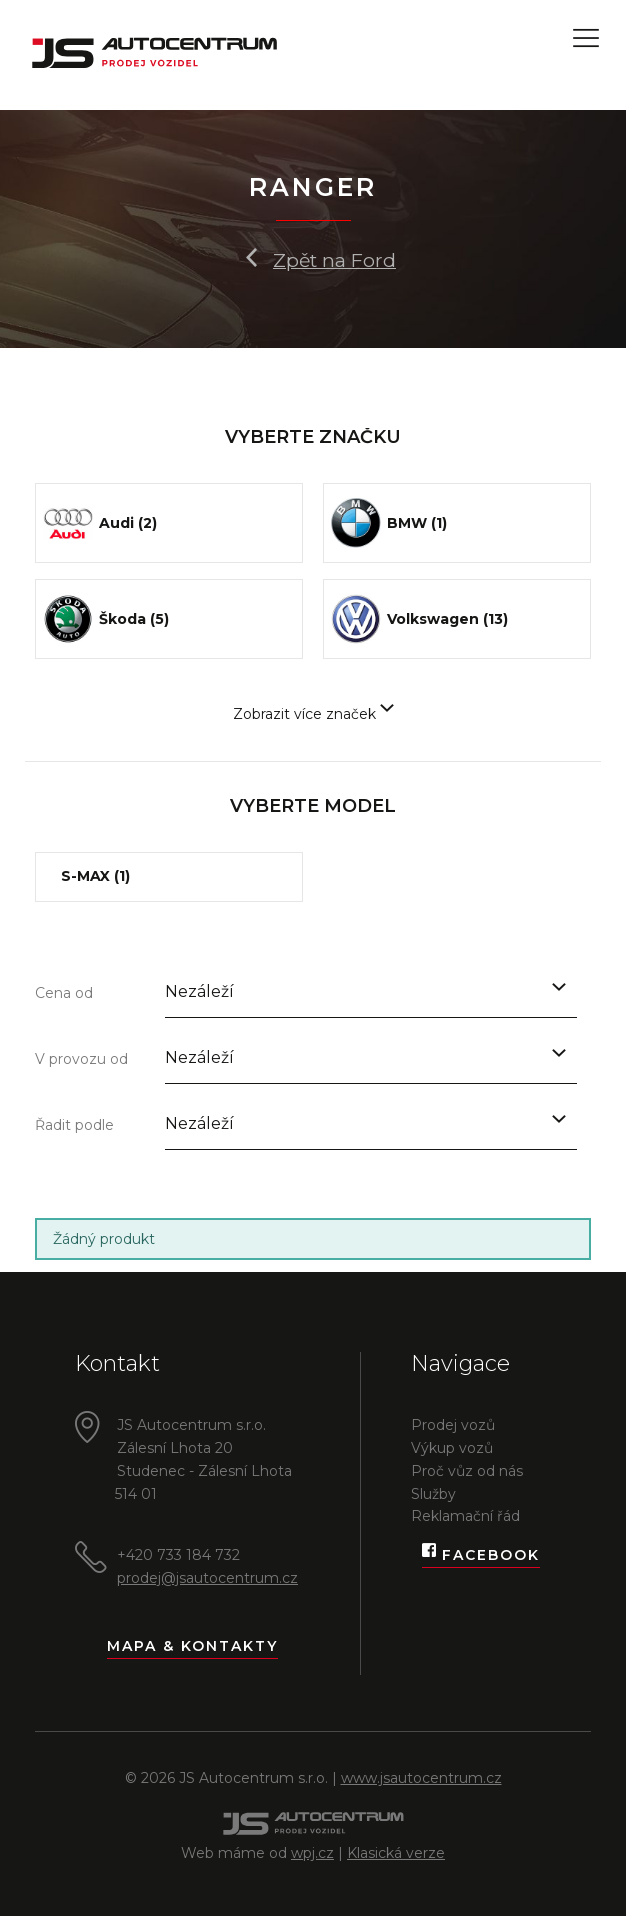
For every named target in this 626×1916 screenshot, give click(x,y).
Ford (373, 260)
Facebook (481, 1555)
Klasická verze (396, 1853)
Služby (433, 1494)
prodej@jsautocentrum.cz (207, 1578)
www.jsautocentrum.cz (421, 1778)
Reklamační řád (465, 1516)
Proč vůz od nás (467, 1471)
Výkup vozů (452, 1448)
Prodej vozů (453, 1425)
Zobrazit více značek (313, 714)
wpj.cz (312, 1853)
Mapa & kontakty (192, 1646)
